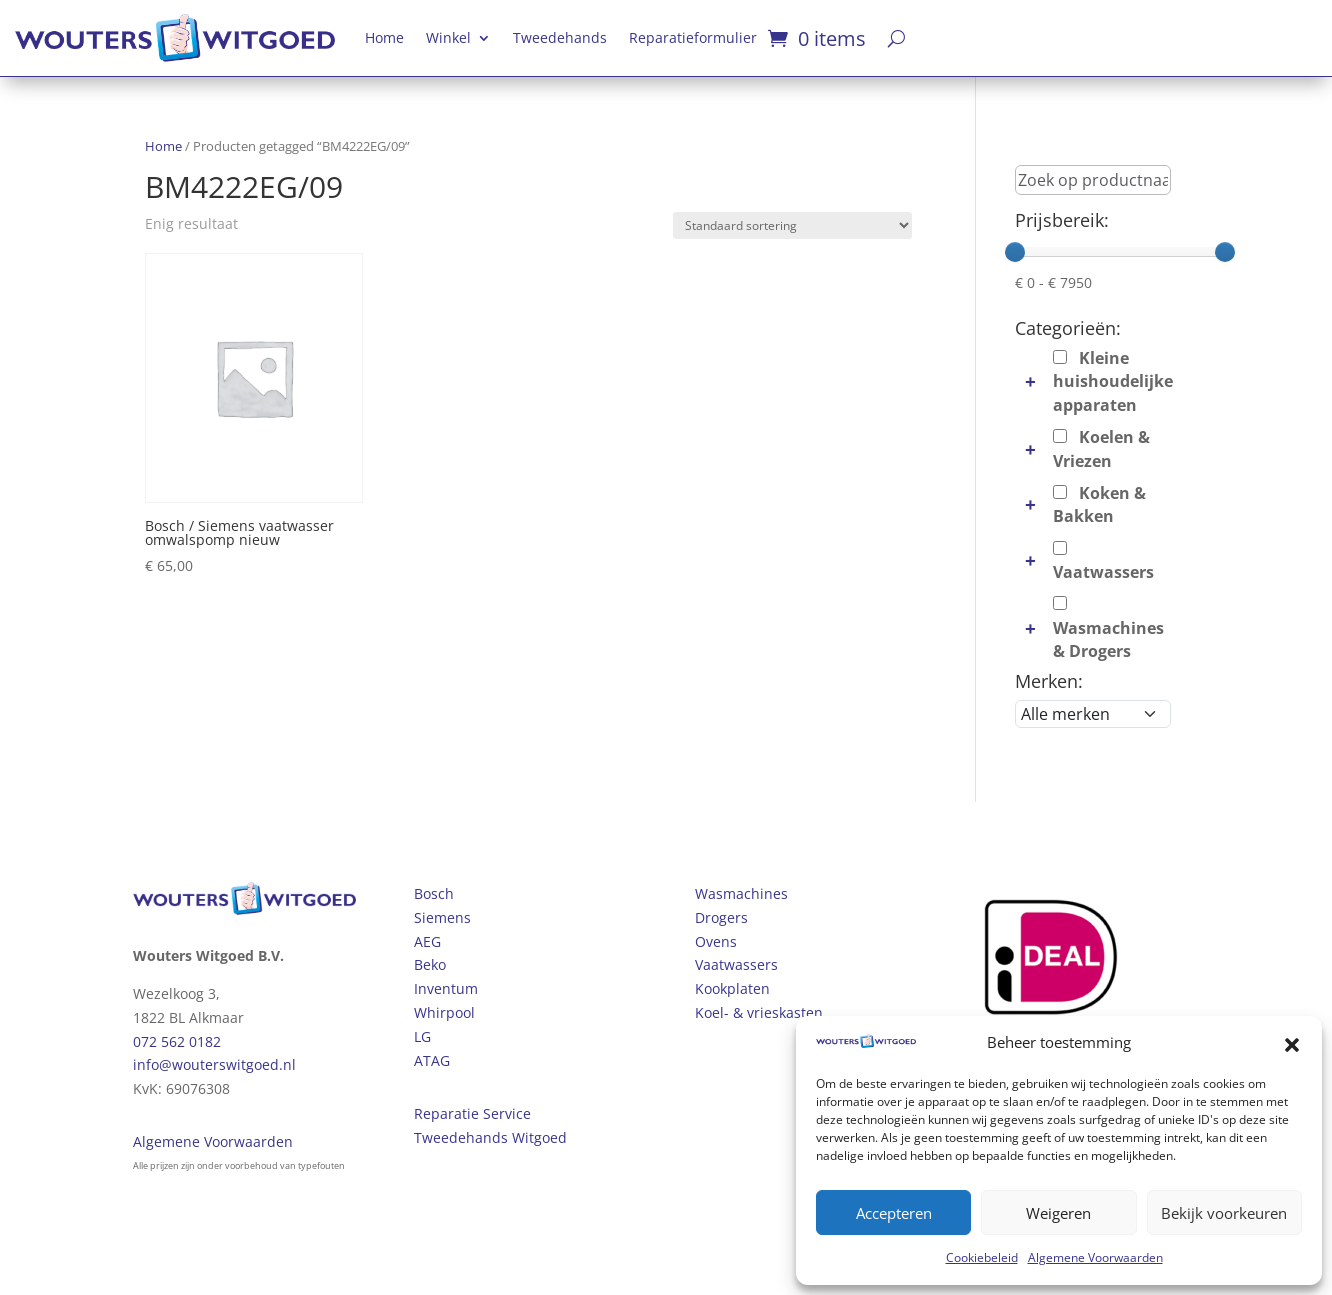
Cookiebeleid (982, 1257)
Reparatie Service (472, 1113)
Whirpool (444, 1012)
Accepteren (894, 1213)
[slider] (1015, 252)
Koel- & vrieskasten (759, 1012)
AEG (427, 941)
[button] (1292, 1043)
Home (384, 37)
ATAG (432, 1060)
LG (422, 1036)
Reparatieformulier (693, 37)
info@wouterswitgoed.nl (214, 1064)
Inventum (446, 988)
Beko (430, 964)
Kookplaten (732, 988)
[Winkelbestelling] (792, 225)
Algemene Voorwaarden (1095, 1257)
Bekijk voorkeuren (1224, 1213)
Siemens (442, 917)
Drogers (721, 917)
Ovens (716, 941)
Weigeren (1058, 1213)
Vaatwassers (736, 964)
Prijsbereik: (1062, 220)
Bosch (434, 893)
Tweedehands (560, 37)
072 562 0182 (177, 1041)
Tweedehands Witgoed (490, 1137)
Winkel (448, 37)
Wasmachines (741, 893)
